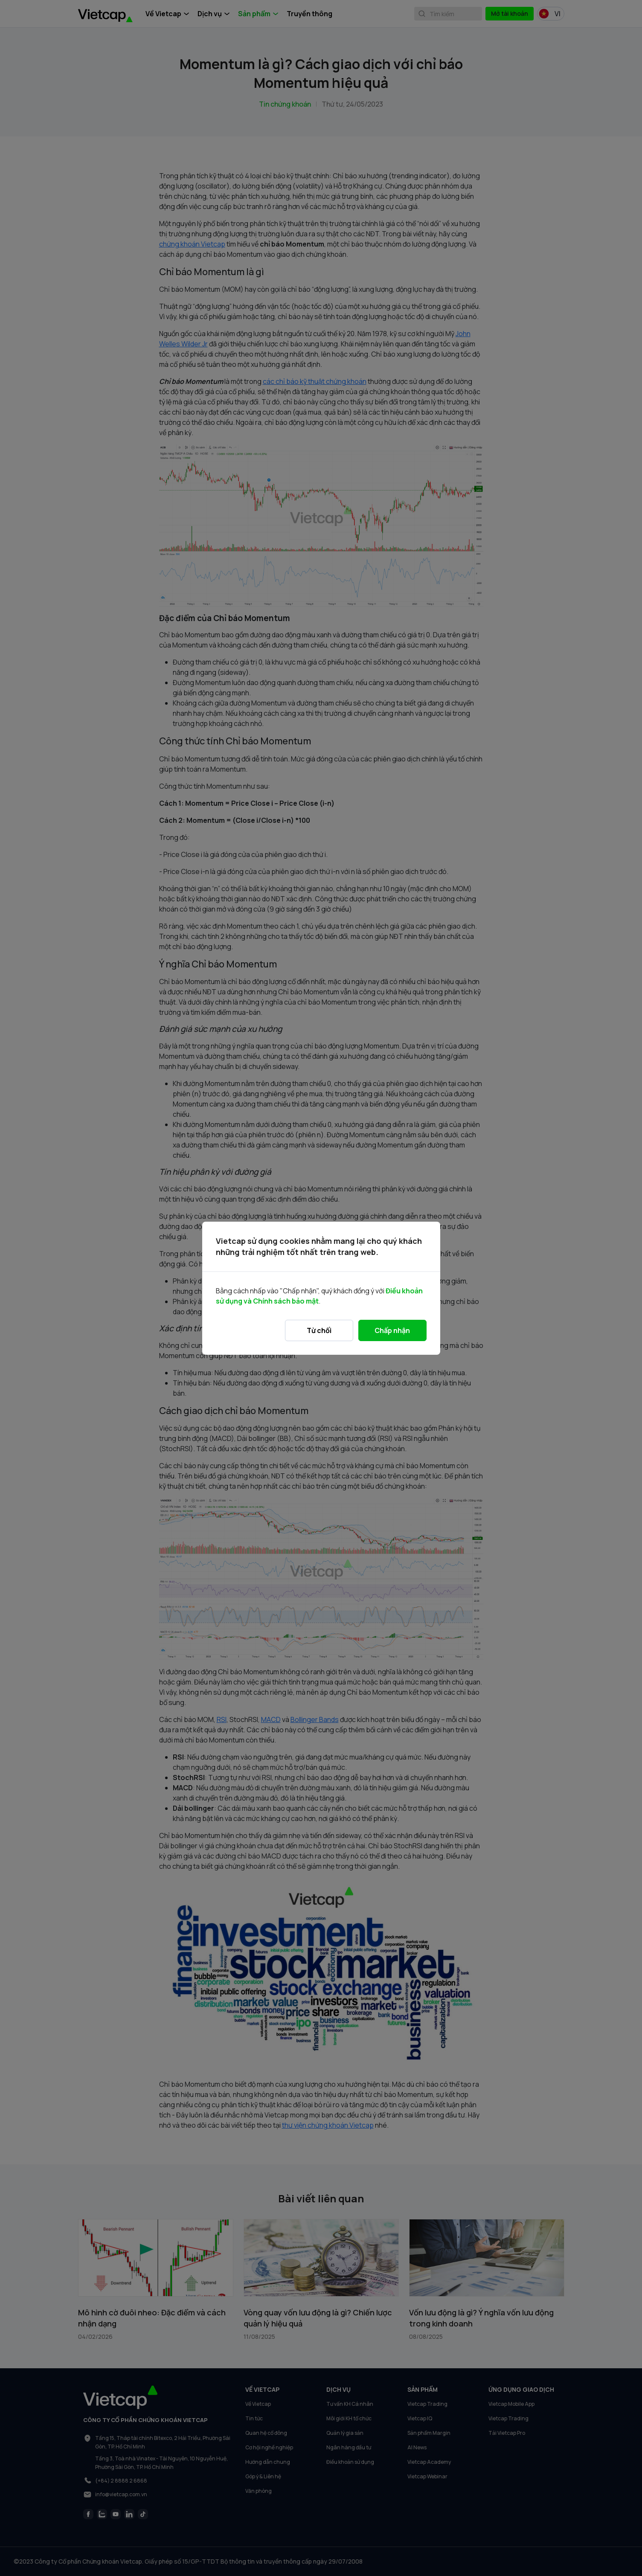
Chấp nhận (392, 1330)
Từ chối (319, 1330)
